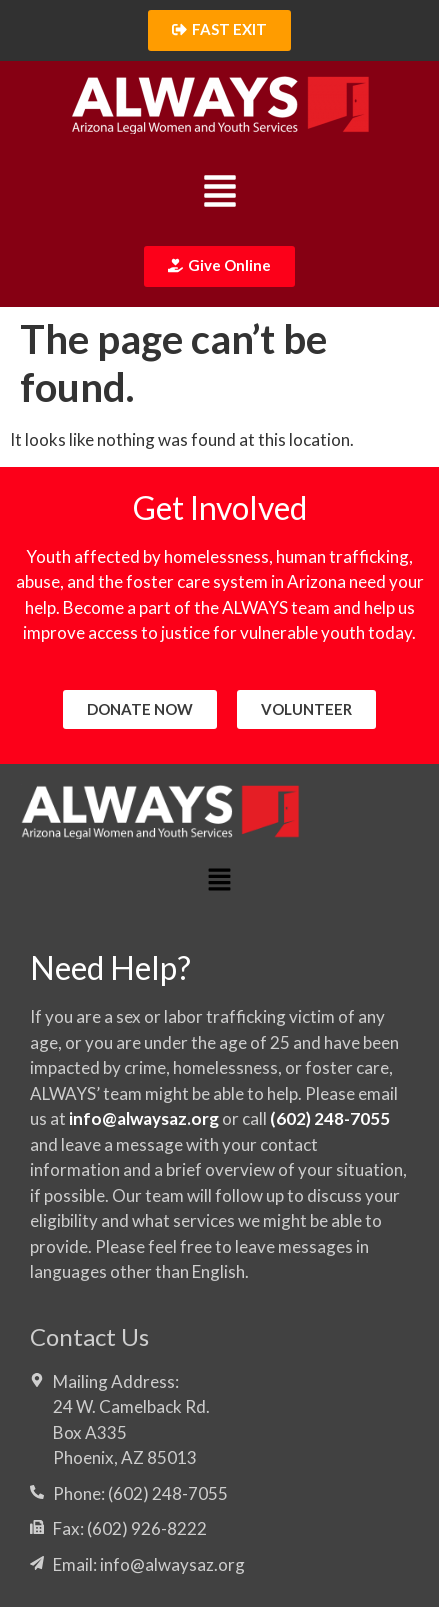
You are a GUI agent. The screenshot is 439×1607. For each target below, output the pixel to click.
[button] (219, 193)
